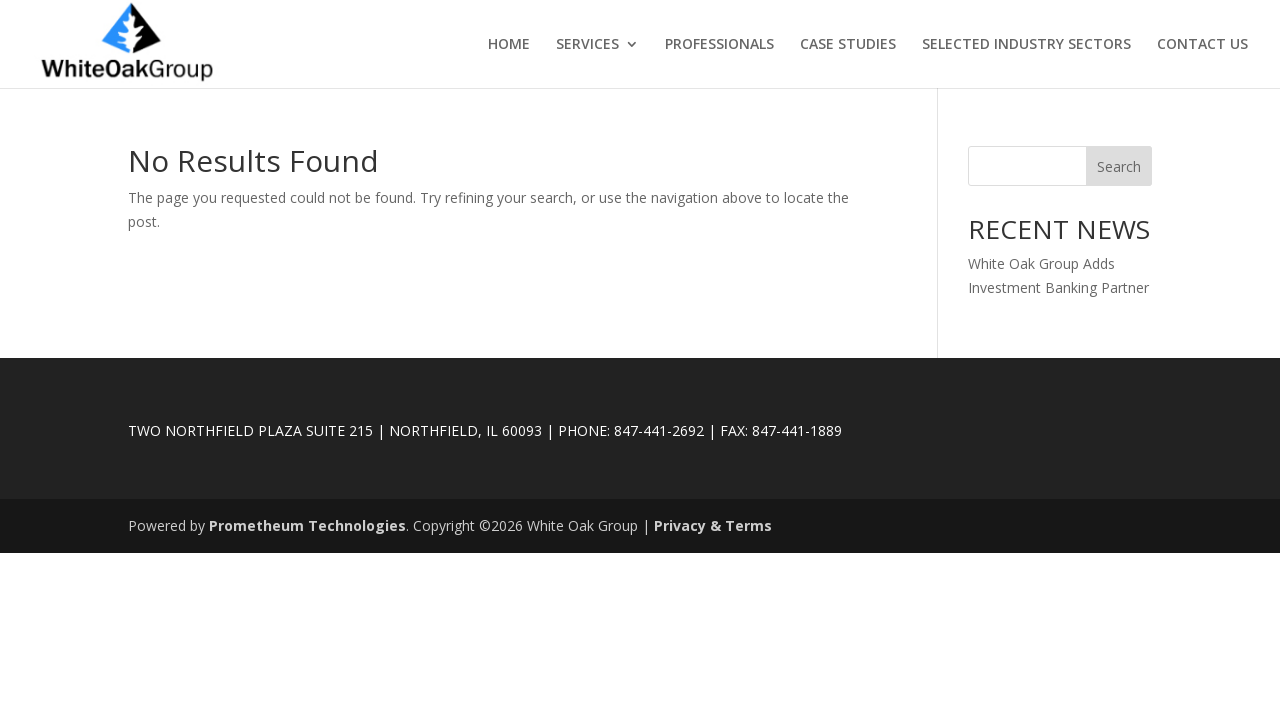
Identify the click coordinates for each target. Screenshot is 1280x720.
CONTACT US (1202, 45)
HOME (509, 45)
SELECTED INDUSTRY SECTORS (1026, 45)
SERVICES (587, 45)
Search (1119, 166)
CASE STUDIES (848, 45)
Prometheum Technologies (307, 525)
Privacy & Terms (713, 525)
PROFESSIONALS (719, 45)
